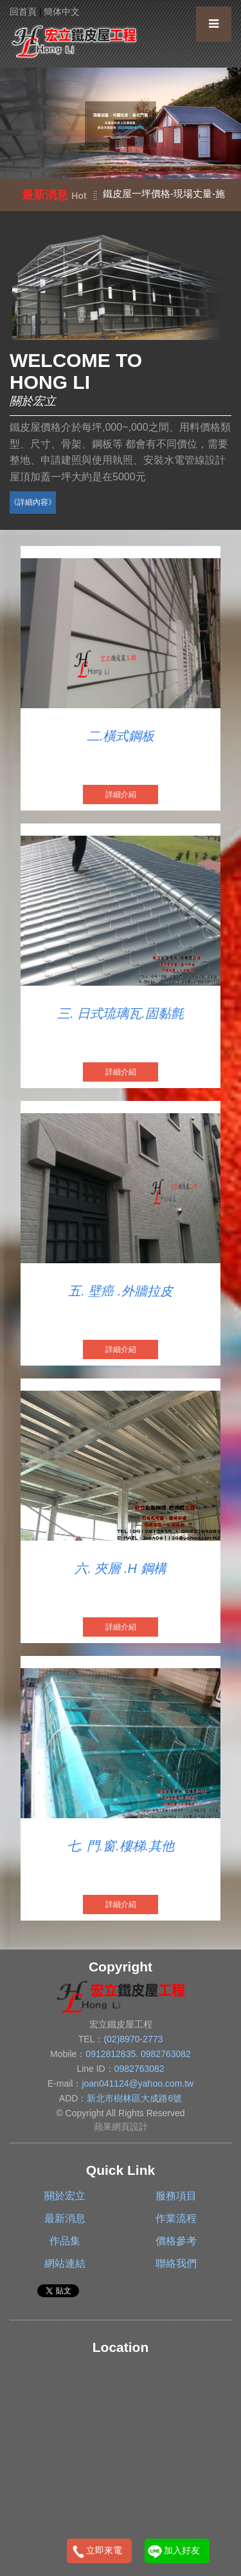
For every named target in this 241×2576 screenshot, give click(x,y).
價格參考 (176, 2240)
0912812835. (113, 2054)
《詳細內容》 (33, 502)
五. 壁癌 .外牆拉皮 (120, 1291)
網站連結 (64, 2263)
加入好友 (182, 2550)
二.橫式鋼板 (121, 736)
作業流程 (176, 2218)
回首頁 (23, 11)
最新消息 (64, 2218)
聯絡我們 (176, 2263)
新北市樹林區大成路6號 (134, 2098)
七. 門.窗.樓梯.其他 (121, 1846)
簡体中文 (62, 11)
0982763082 (166, 2054)
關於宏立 (64, 2195)
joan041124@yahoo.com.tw (137, 2083)
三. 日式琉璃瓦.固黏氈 (120, 1013)
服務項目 (176, 2195)
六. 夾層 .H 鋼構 (120, 1568)
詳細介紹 (120, 794)
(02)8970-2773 (133, 2039)
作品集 (64, 2240)
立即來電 (104, 2550)
